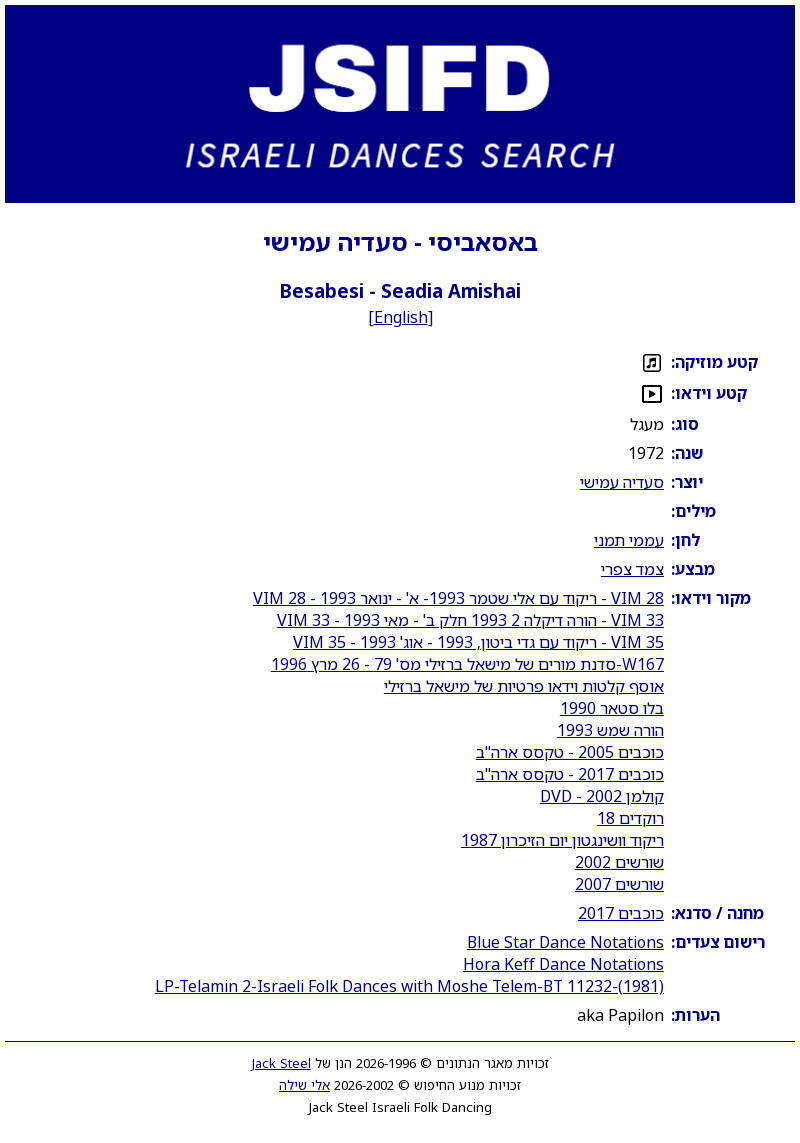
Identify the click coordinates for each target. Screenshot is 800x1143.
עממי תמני (629, 540)
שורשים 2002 (619, 862)
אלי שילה (304, 1085)
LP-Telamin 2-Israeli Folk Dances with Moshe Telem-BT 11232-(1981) (409, 986)
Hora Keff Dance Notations (563, 964)
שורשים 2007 (619, 884)
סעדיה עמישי (622, 482)
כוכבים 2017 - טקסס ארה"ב (570, 774)
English (401, 317)
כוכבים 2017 (621, 913)
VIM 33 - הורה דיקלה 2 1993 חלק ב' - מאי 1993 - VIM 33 (470, 620)
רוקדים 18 (630, 818)
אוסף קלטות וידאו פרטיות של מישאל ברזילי (524, 686)
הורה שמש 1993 (610, 730)
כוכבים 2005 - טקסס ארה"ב (570, 752)
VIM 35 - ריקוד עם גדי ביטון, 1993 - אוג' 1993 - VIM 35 (478, 642)
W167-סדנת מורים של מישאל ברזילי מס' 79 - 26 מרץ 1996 (467, 664)
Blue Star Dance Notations (565, 942)
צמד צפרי (632, 569)
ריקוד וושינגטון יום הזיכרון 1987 (562, 840)
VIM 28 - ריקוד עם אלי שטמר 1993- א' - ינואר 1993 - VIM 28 (458, 598)
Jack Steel (281, 1063)
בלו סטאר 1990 (612, 708)
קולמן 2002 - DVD (602, 796)
